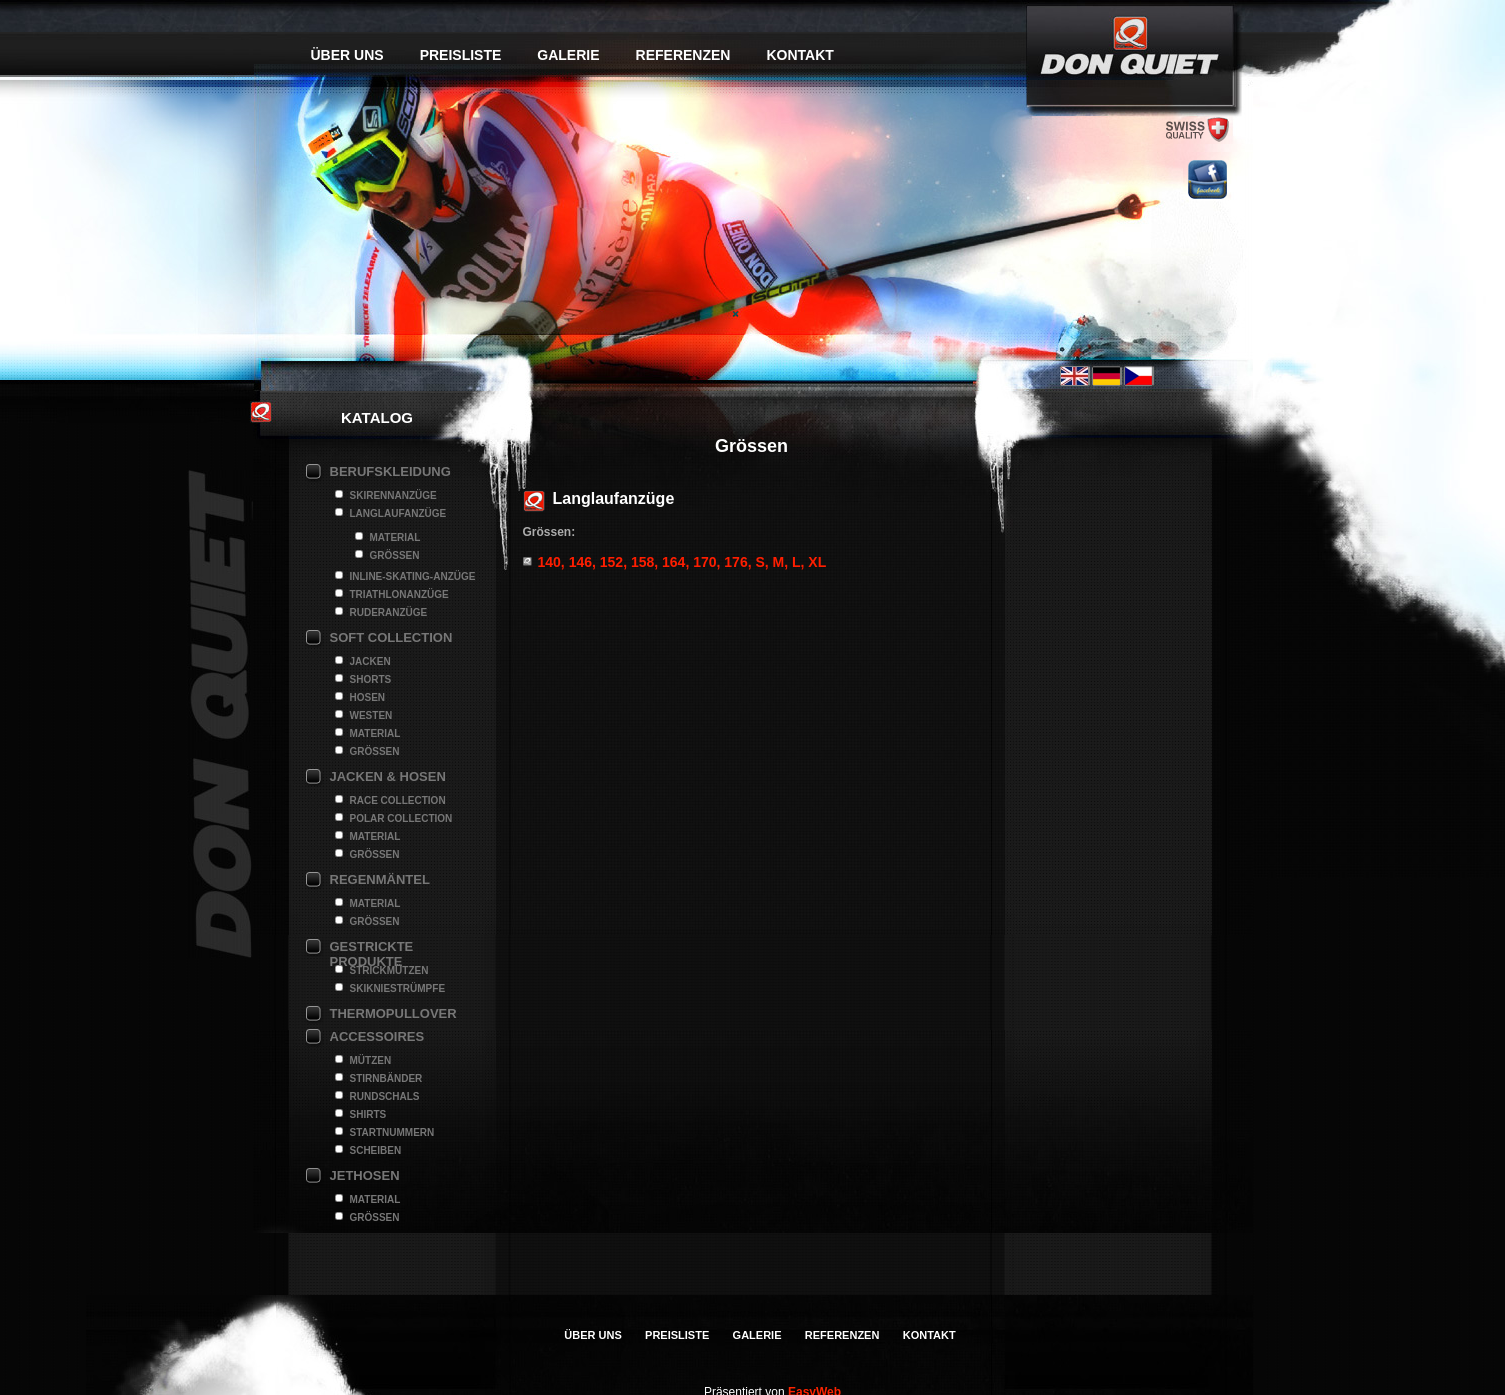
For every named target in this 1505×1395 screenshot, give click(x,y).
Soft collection (391, 637)
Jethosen (365, 1175)
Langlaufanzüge (398, 513)
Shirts (368, 1114)
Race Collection (398, 800)
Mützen (371, 1060)
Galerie (568, 55)
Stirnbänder (386, 1078)
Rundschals (385, 1096)
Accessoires (377, 1036)
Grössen (395, 555)
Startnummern (392, 1132)
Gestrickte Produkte (372, 948)
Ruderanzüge (389, 612)
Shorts (371, 679)
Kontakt (799, 55)
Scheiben (376, 1150)
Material (395, 537)
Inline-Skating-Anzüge (413, 576)
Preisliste (461, 55)
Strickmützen (389, 970)
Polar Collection (401, 818)
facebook (1207, 179)
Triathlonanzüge (399, 594)
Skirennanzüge (393, 495)
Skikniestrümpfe (398, 988)
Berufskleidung (390, 471)
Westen (371, 715)
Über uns (347, 55)
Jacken (370, 661)
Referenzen (683, 55)
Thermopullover (393, 1013)
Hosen (368, 697)
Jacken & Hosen (388, 776)
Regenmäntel (380, 879)
